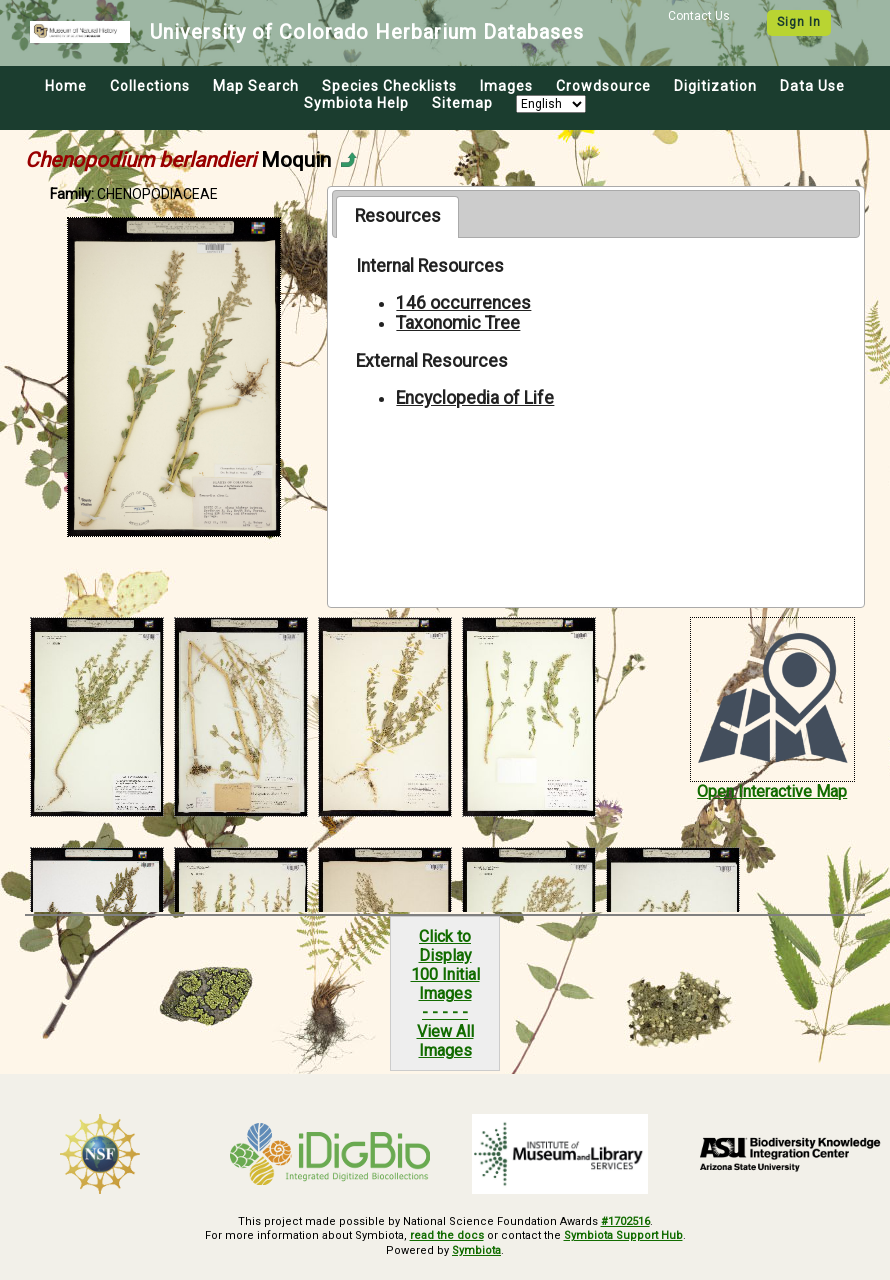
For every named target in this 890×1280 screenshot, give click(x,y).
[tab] (397, 217)
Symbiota (476, 1250)
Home (66, 86)
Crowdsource (603, 86)
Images (506, 86)
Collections (150, 86)
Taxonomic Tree (458, 323)
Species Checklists (389, 86)
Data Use (812, 86)
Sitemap (462, 103)
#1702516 (625, 1221)
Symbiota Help (356, 103)
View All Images (445, 1041)
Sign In (799, 22)
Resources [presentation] (398, 216)
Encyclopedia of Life (475, 398)
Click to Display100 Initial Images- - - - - (445, 974)
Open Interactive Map (772, 791)
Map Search (256, 86)
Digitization (715, 86)
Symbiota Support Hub (623, 1235)
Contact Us (699, 16)
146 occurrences (463, 303)
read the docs (447, 1235)
